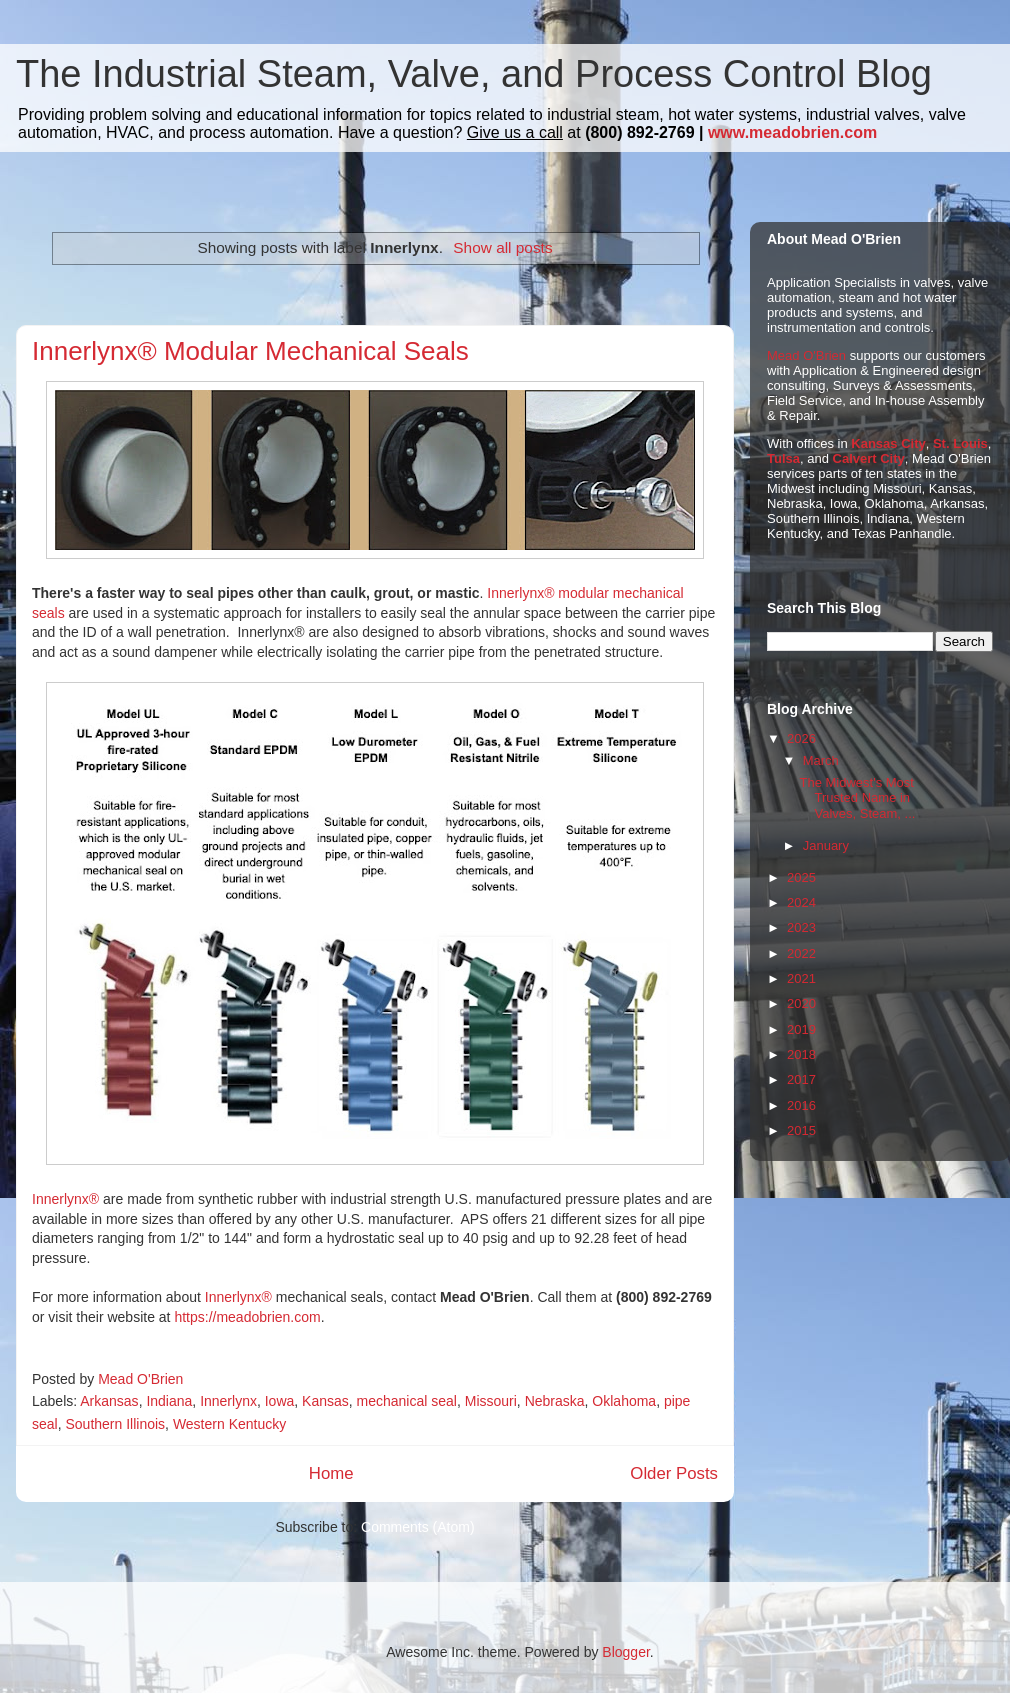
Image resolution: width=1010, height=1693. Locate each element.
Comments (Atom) (418, 1527)
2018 (801, 1054)
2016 (801, 1105)
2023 (801, 927)
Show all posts (502, 247)
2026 (801, 738)
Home (331, 1473)
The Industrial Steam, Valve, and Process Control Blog (474, 74)
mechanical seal (407, 1401)
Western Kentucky (229, 1424)
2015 (801, 1130)
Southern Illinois (115, 1424)
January (826, 845)
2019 (801, 1029)
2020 (801, 1003)
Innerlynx (228, 1401)
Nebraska (555, 1401)
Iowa (280, 1401)
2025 (801, 877)
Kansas (325, 1401)
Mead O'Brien (806, 355)
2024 (801, 902)
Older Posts (674, 1473)
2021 (801, 978)
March (821, 760)
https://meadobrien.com (247, 1317)
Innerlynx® (65, 1199)
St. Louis (960, 443)
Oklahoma (624, 1401)
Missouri (491, 1401)
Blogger (625, 1652)
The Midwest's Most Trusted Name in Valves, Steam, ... (857, 798)
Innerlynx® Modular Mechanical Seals (250, 351)
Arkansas (109, 1401)
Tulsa (783, 458)
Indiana (169, 1401)
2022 (801, 953)
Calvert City (869, 458)
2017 (801, 1079)
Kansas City (888, 443)
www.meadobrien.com (792, 132)
